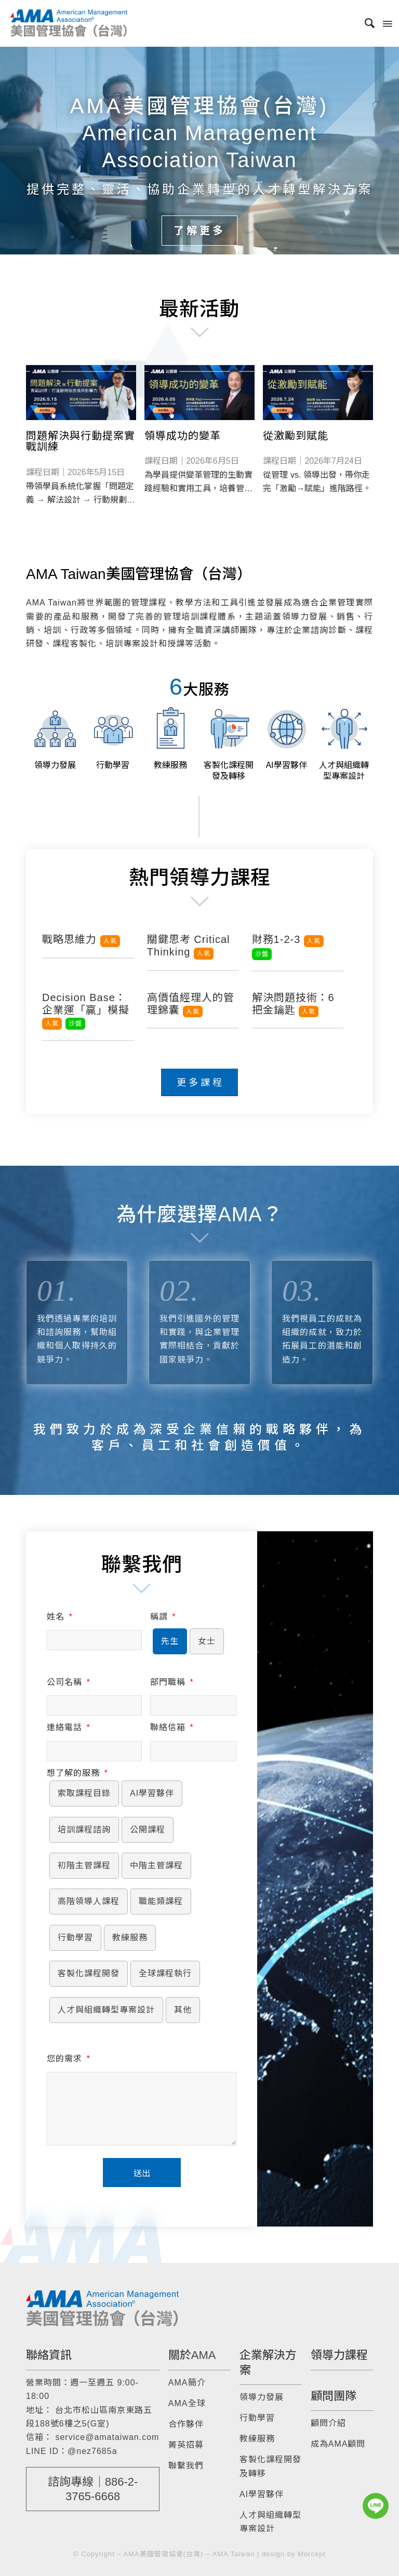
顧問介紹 (328, 2423)
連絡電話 (68, 1727)
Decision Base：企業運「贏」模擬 (85, 1010)
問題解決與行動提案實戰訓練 (80, 441)
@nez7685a (92, 2451)
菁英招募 (186, 2444)
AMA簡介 (187, 2382)
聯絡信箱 (171, 1727)
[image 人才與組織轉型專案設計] (344, 742)
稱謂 (163, 1616)
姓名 (59, 1616)
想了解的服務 (77, 1773)
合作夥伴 (186, 2424)
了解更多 (199, 230)
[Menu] (386, 23)
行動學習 (257, 2417)
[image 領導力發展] (55, 737)
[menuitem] (365, 23)
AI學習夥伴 (262, 2494)
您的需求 (68, 2058)
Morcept (312, 2554)
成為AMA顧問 (338, 2443)
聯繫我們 (186, 2465)
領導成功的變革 (182, 435)
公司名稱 (68, 1682)
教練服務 (257, 2438)
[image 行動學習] (112, 737)
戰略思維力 (81, 939)
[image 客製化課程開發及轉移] (228, 742)
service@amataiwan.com (107, 2437)
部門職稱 (171, 1682)
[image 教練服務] (171, 737)
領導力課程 (339, 2355)
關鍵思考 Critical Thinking (188, 945)
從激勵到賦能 (295, 435)
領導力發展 (262, 2397)
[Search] (365, 23)
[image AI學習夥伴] (286, 737)
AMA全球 (187, 2403)
